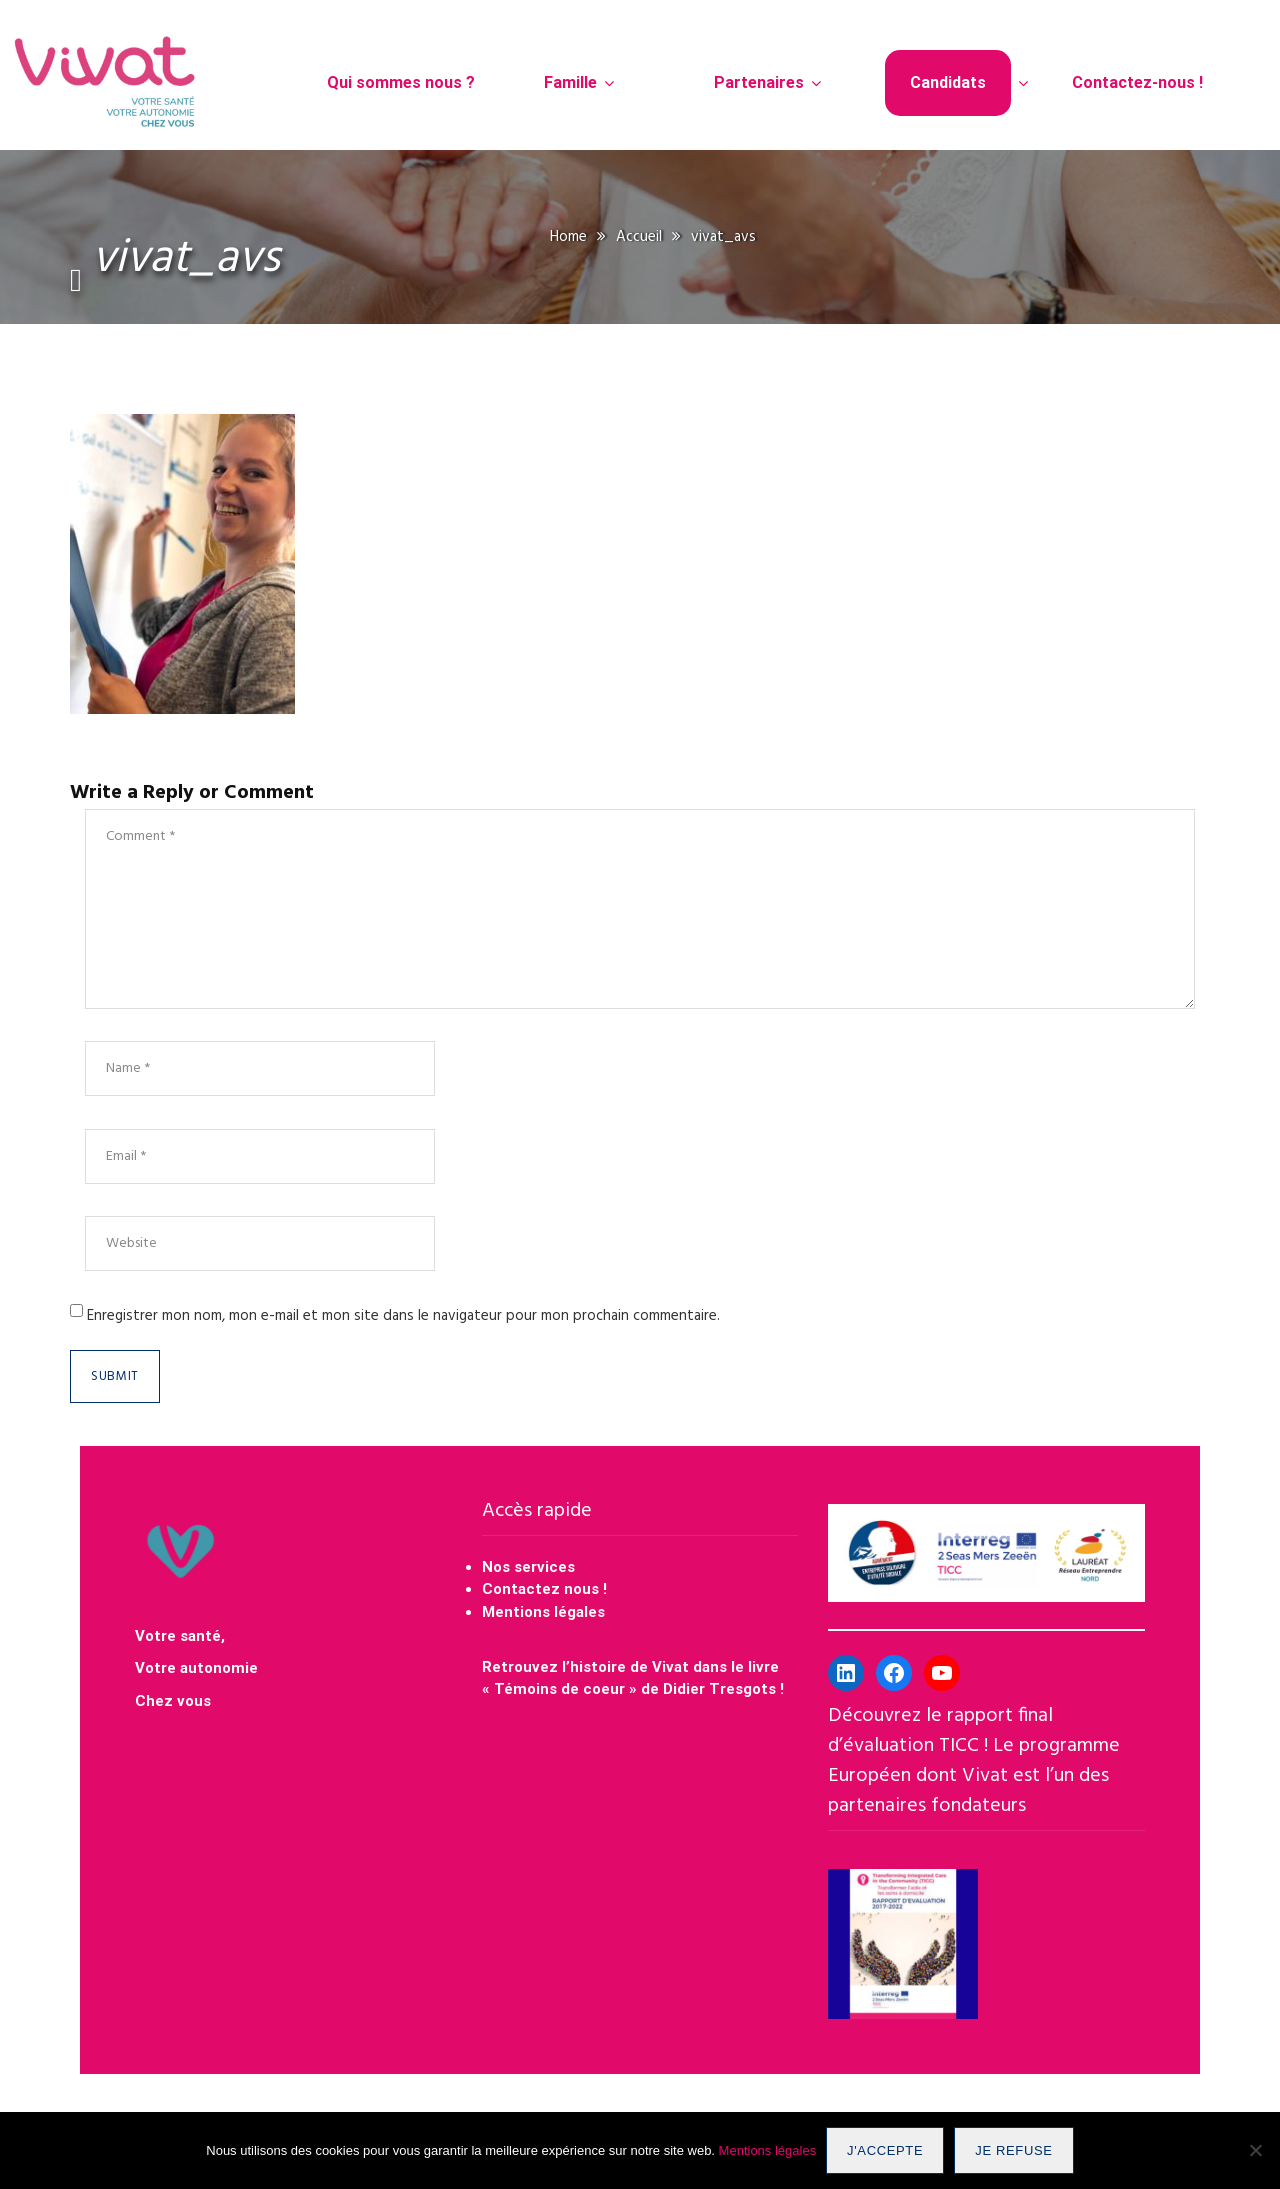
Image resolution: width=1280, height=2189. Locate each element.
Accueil (639, 237)
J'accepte (885, 2150)
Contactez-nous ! (1137, 82)
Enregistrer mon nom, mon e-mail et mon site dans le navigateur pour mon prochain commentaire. (403, 1316)
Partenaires (759, 82)
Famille (570, 82)
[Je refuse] (1255, 2151)
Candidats (948, 82)
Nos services (528, 1567)
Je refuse (1013, 2150)
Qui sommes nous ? (401, 82)
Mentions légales (543, 1612)
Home (568, 237)
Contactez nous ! (546, 1589)
